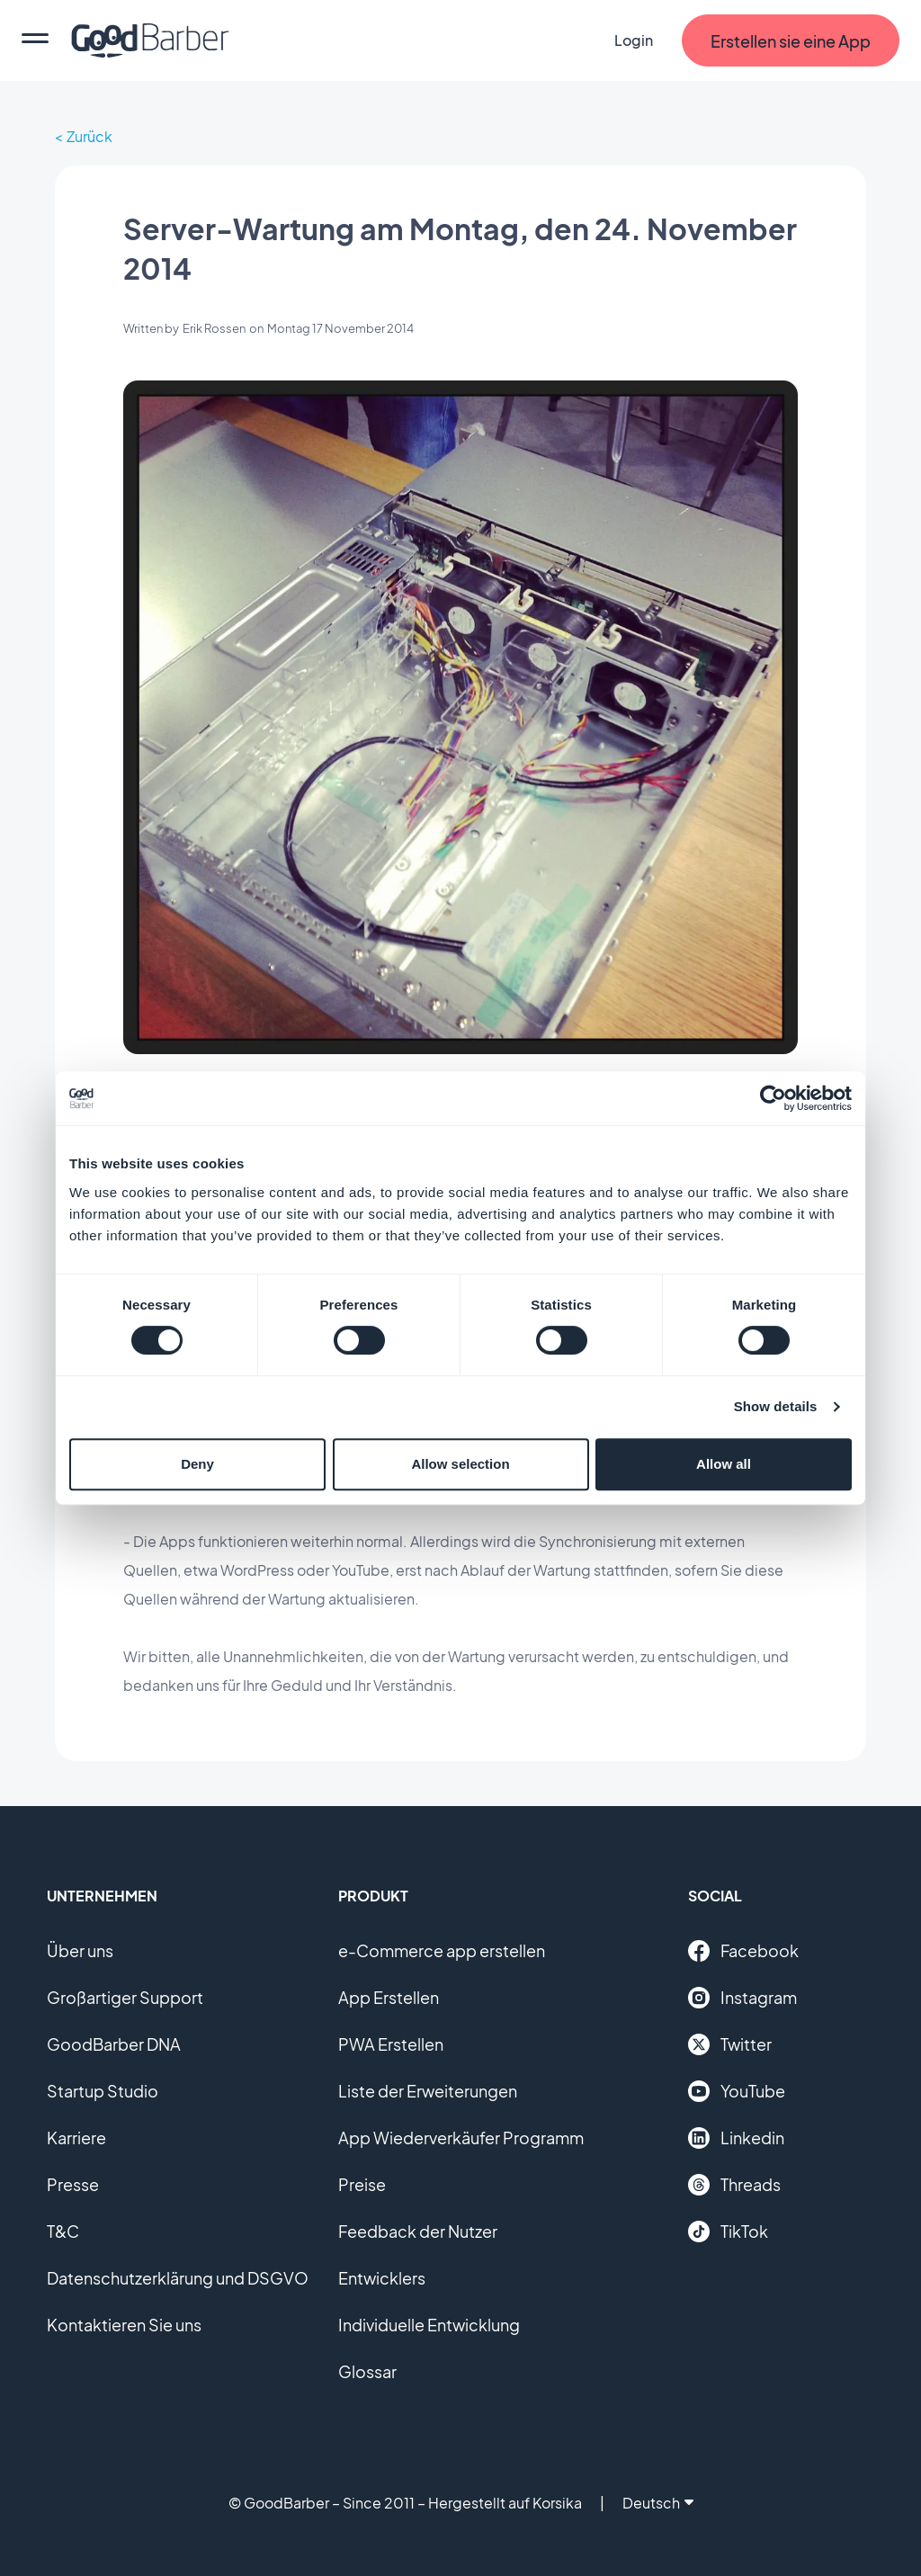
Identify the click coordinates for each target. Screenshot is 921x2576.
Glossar (367, 2371)
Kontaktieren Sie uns (124, 2324)
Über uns (80, 1950)
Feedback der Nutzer (417, 2231)
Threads (734, 2185)
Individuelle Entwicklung (429, 2324)
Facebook (743, 1951)
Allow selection (460, 1463)
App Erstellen (388, 1997)
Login (633, 40)
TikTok (728, 2231)
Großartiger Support (125, 1997)
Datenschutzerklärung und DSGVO (177, 2277)
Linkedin (736, 2138)
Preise (362, 2184)
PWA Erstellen (390, 2044)
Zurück (89, 136)
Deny (197, 1463)
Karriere (76, 2137)
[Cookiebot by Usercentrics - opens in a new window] (773, 1098)
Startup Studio (102, 2090)
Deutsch (657, 2502)
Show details (776, 1406)
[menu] (35, 40)
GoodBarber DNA (114, 2044)
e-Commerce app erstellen (441, 1950)
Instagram (742, 1997)
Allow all (723, 1463)
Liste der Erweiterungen (427, 2090)
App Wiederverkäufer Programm (461, 2137)
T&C (63, 2231)
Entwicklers (381, 2277)
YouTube (736, 2091)
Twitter (730, 2044)
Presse (73, 2184)
